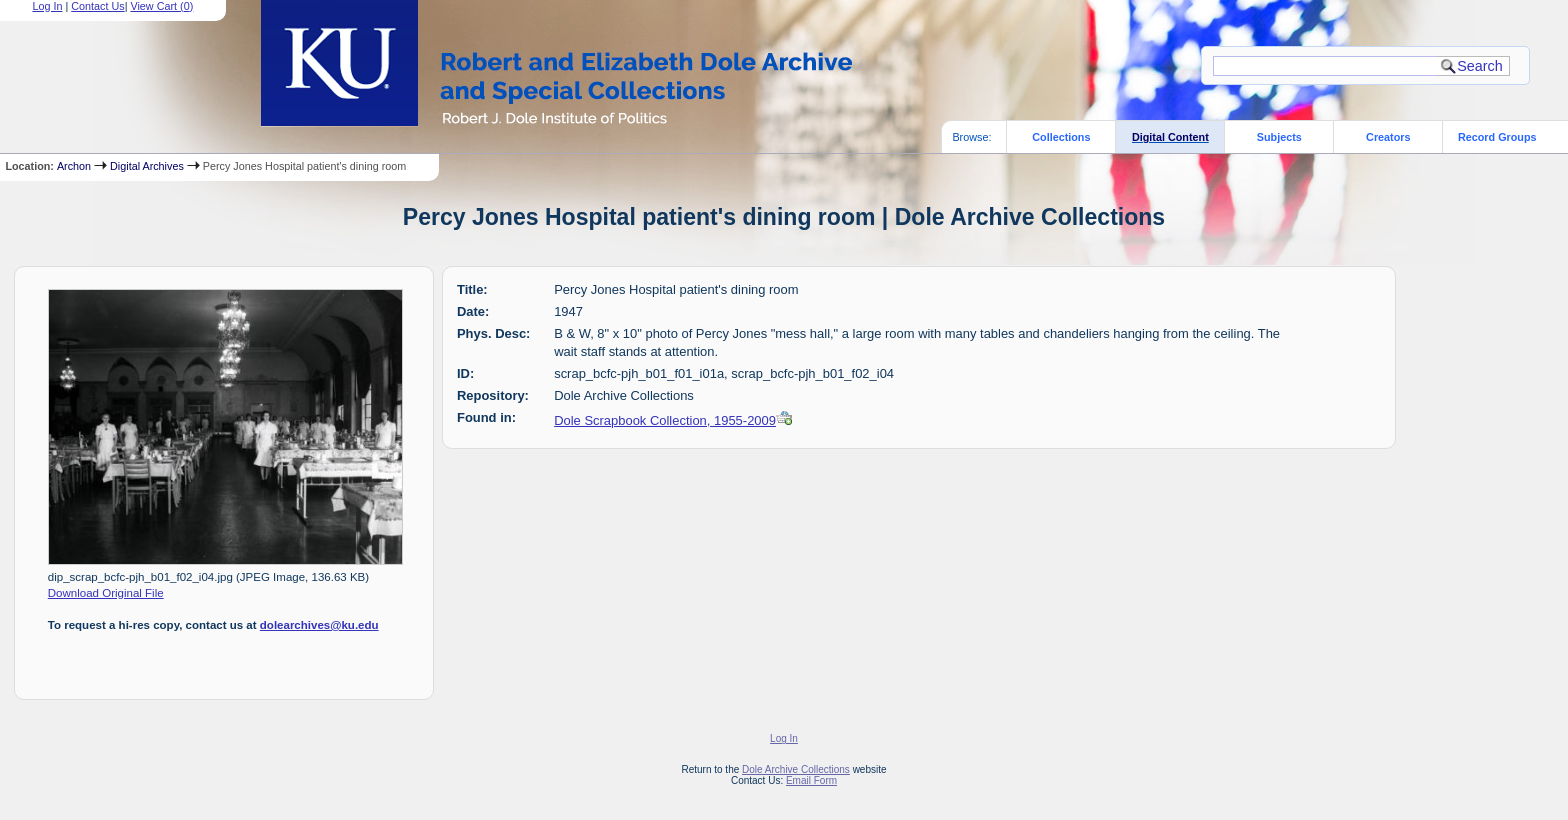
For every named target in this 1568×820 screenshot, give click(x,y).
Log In (784, 738)
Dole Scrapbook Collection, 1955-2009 (665, 420)
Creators (1388, 137)
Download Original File (106, 593)
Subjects (1279, 137)
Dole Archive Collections (796, 769)
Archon (74, 166)
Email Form (811, 780)
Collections (1061, 137)
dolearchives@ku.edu (319, 625)
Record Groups (1497, 137)
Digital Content (1170, 137)
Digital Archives (147, 166)
